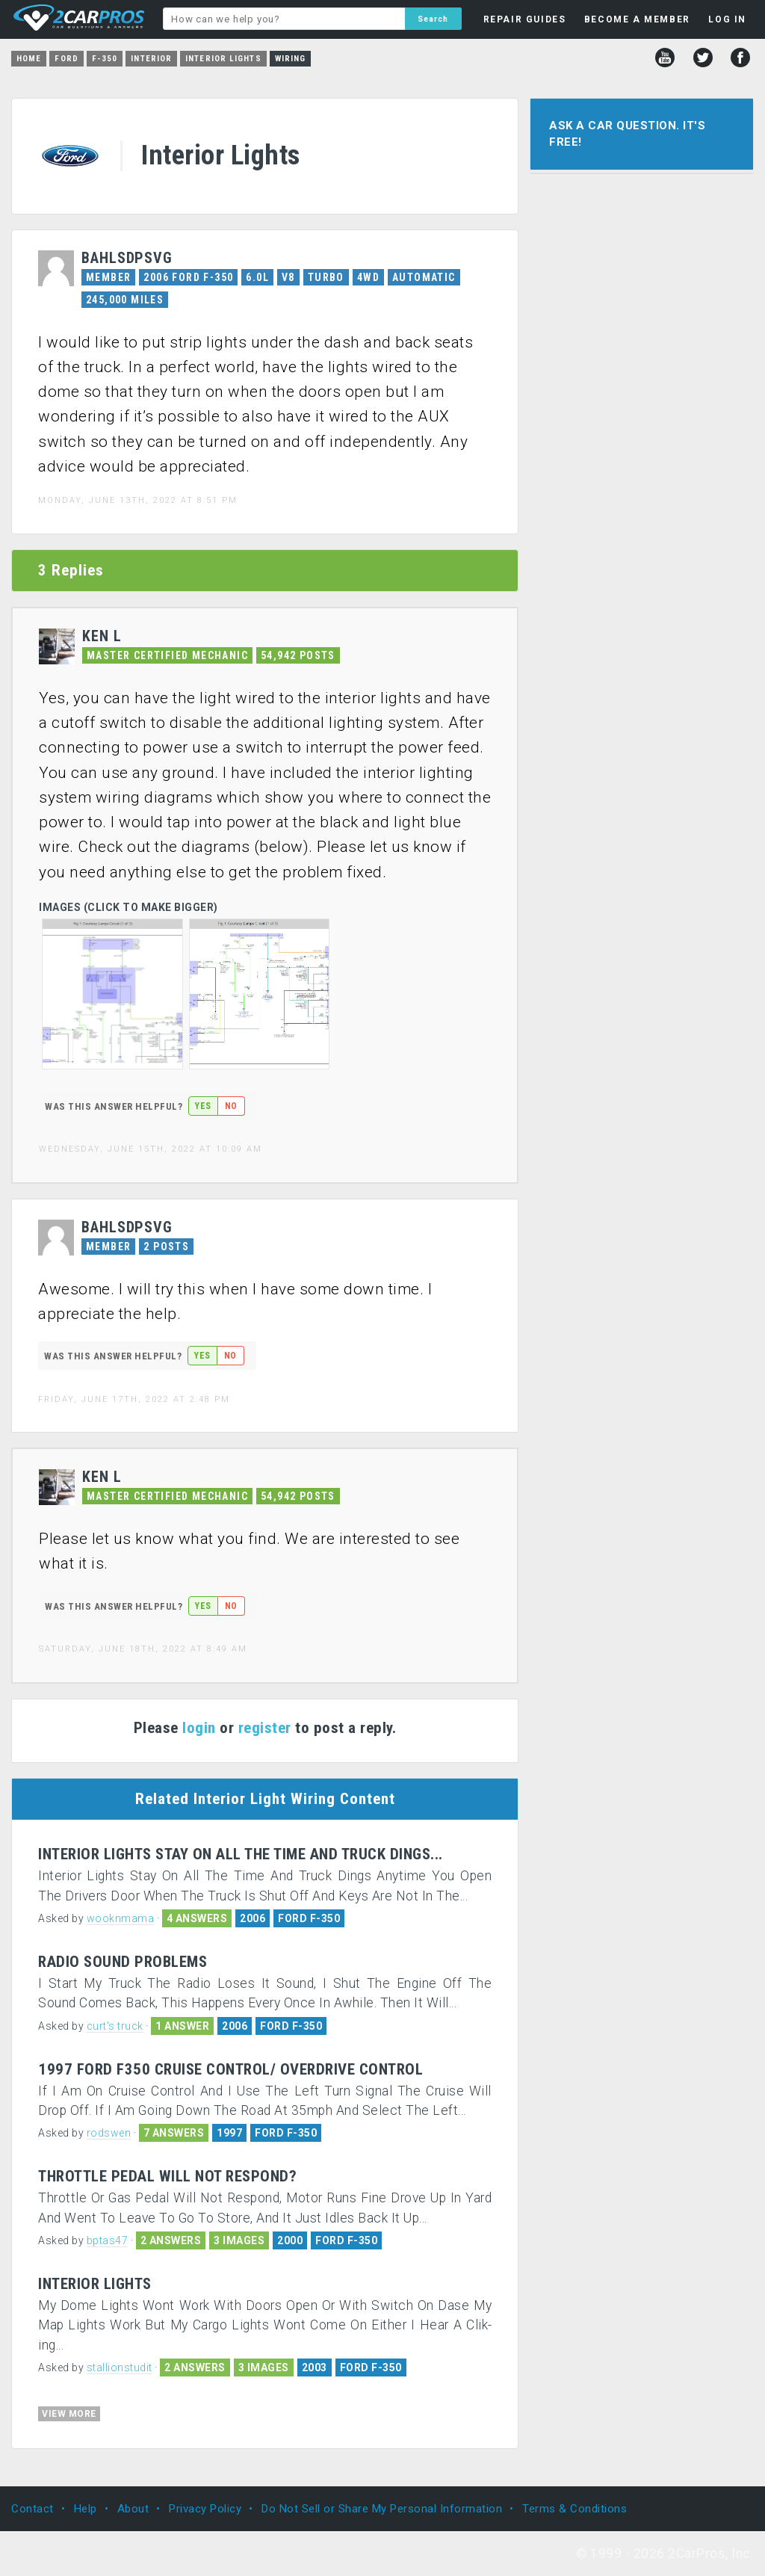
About (133, 2508)
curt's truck (115, 2026)
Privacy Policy (205, 2508)
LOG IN (727, 19)
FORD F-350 (309, 1918)
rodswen (109, 2133)
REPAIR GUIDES (524, 19)
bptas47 (107, 2240)
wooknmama (121, 1918)
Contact (32, 2508)
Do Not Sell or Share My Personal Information (381, 2508)
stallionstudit (119, 2367)
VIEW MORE (69, 2414)
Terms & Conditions (574, 2508)
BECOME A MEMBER (637, 19)
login (199, 1728)
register (264, 1728)
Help (85, 2508)
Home (28, 59)
